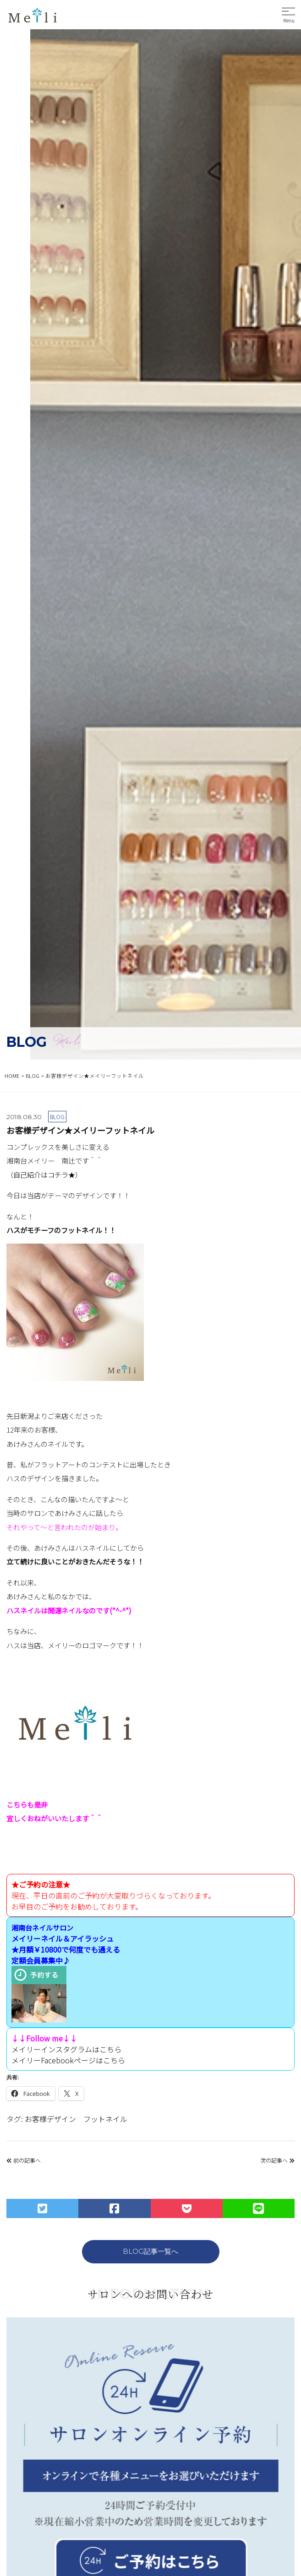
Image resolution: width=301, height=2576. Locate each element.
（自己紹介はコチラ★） (44, 1174)
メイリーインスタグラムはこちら (66, 2049)
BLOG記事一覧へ (150, 2251)
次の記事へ (277, 2160)
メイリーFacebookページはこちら (68, 2060)
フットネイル (105, 2118)
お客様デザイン (50, 2118)
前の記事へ (23, 2160)
